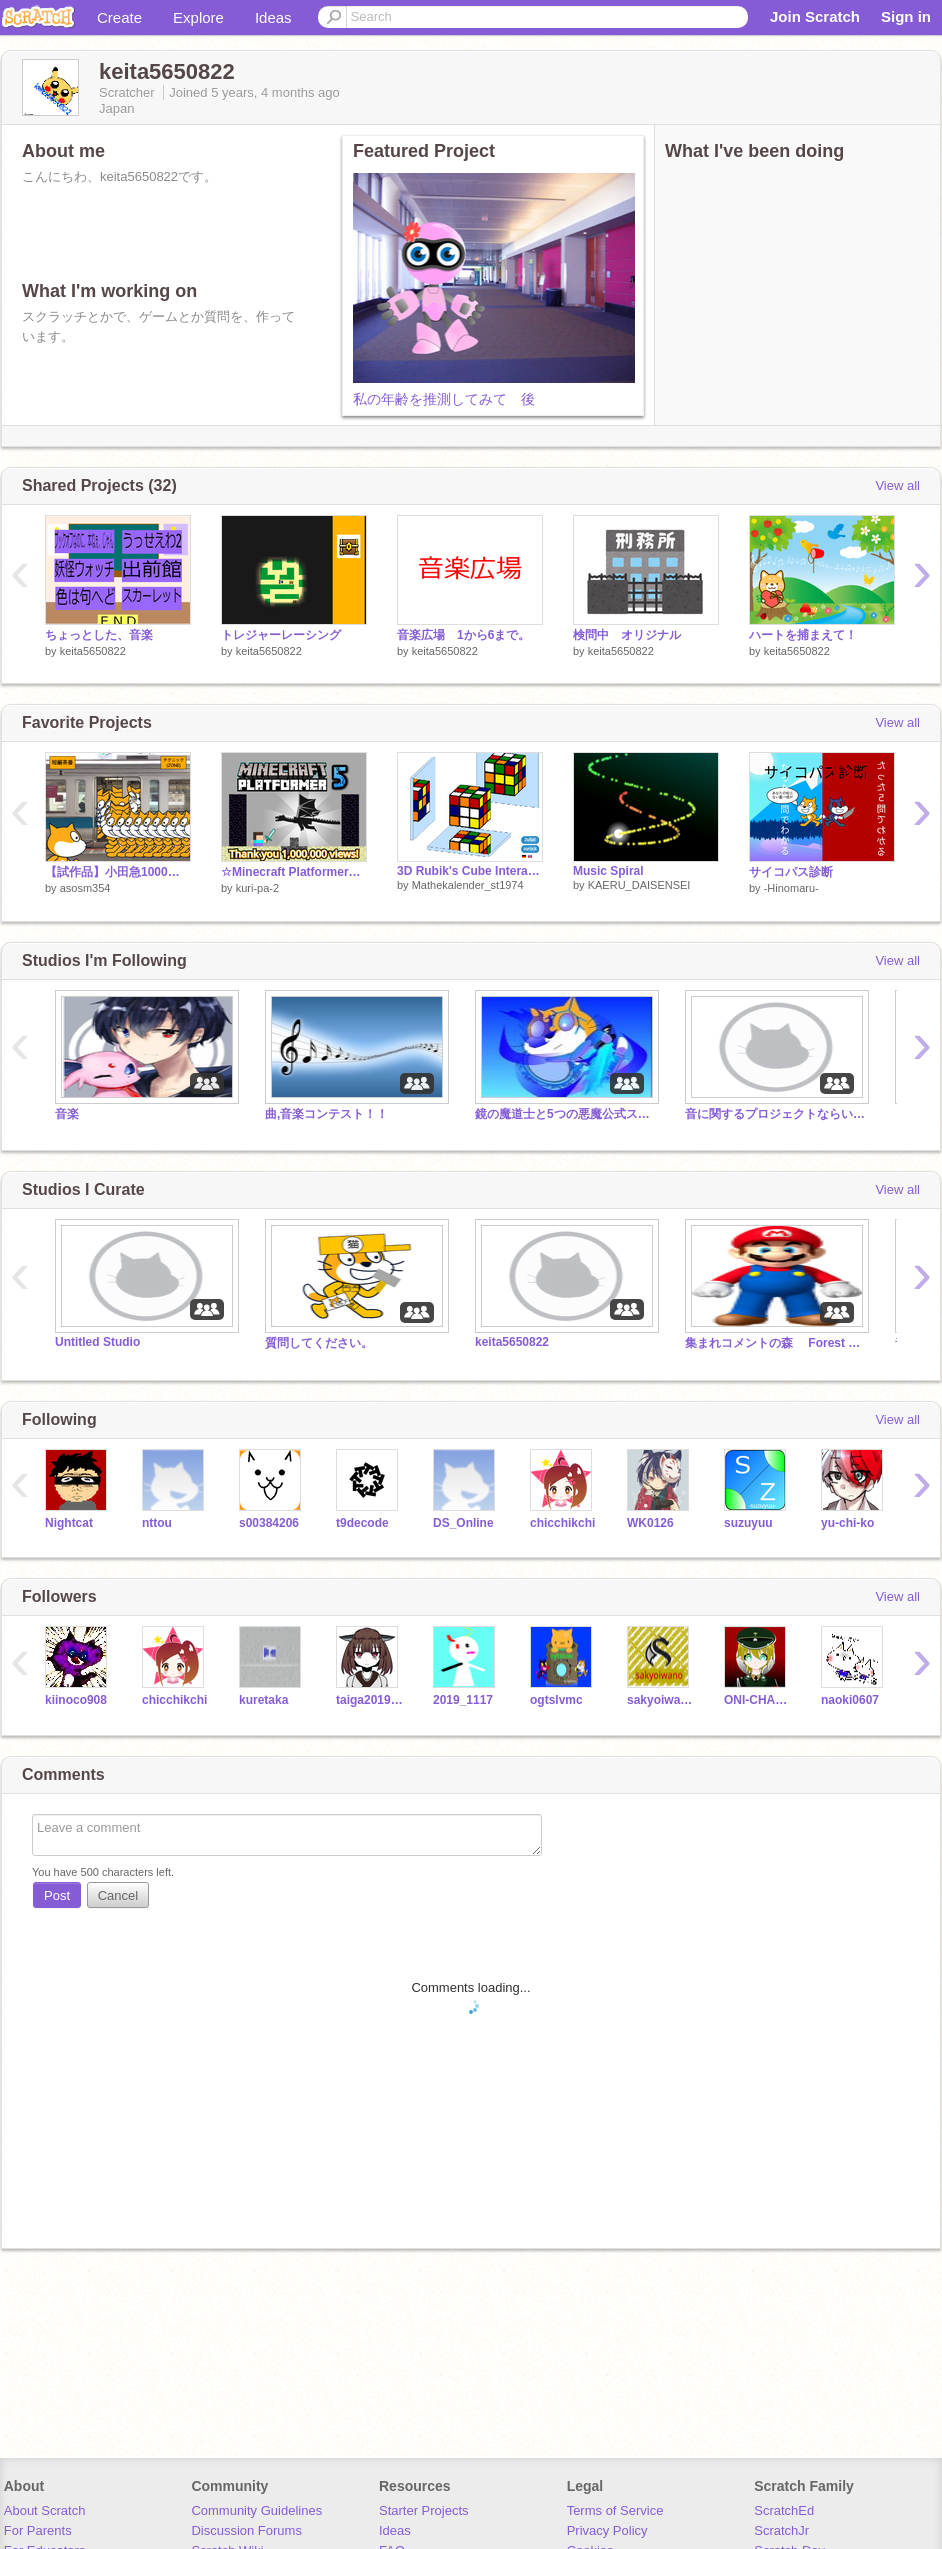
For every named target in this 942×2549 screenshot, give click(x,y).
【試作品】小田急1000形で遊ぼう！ (118, 872)
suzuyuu (748, 1523)
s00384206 (269, 1523)
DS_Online (463, 1523)
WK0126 (650, 1523)
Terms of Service (615, 2510)
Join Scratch (815, 16)
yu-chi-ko (847, 1523)
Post (57, 1895)
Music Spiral (608, 871)
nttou (157, 1523)
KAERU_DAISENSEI (639, 885)
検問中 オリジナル (627, 635)
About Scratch (45, 2510)
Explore (198, 17)
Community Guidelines (256, 2510)
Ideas (273, 17)
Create (119, 17)
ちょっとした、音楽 (99, 635)
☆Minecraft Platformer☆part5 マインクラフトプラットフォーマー (294, 872)
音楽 (67, 1114)
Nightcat (69, 1523)
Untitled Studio (97, 1342)
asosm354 (85, 888)
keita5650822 (93, 651)
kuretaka (263, 1700)
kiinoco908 (76, 1700)
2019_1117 (463, 1700)
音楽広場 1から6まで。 (463, 635)
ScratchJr (781, 2530)
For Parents (38, 2530)
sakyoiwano (660, 1700)
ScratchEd (784, 2510)
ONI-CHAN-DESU (757, 1700)
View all (897, 485)
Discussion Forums (246, 2530)
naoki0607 (850, 1700)
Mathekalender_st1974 (468, 885)
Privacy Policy (607, 2530)
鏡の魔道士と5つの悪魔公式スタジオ (565, 1114)
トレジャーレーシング (281, 635)
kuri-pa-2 (257, 888)
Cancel (118, 1895)
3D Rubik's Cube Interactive (470, 871)
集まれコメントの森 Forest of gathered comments (775, 1343)
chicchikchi (562, 1523)
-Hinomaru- (791, 888)
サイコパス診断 (791, 872)
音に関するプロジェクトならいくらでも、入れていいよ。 (775, 1114)
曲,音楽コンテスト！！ (326, 1114)
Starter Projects (424, 2510)
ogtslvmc (556, 1700)
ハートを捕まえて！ (803, 635)
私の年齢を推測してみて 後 (444, 399)
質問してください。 (319, 1343)
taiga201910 (369, 1700)
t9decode (362, 1523)
